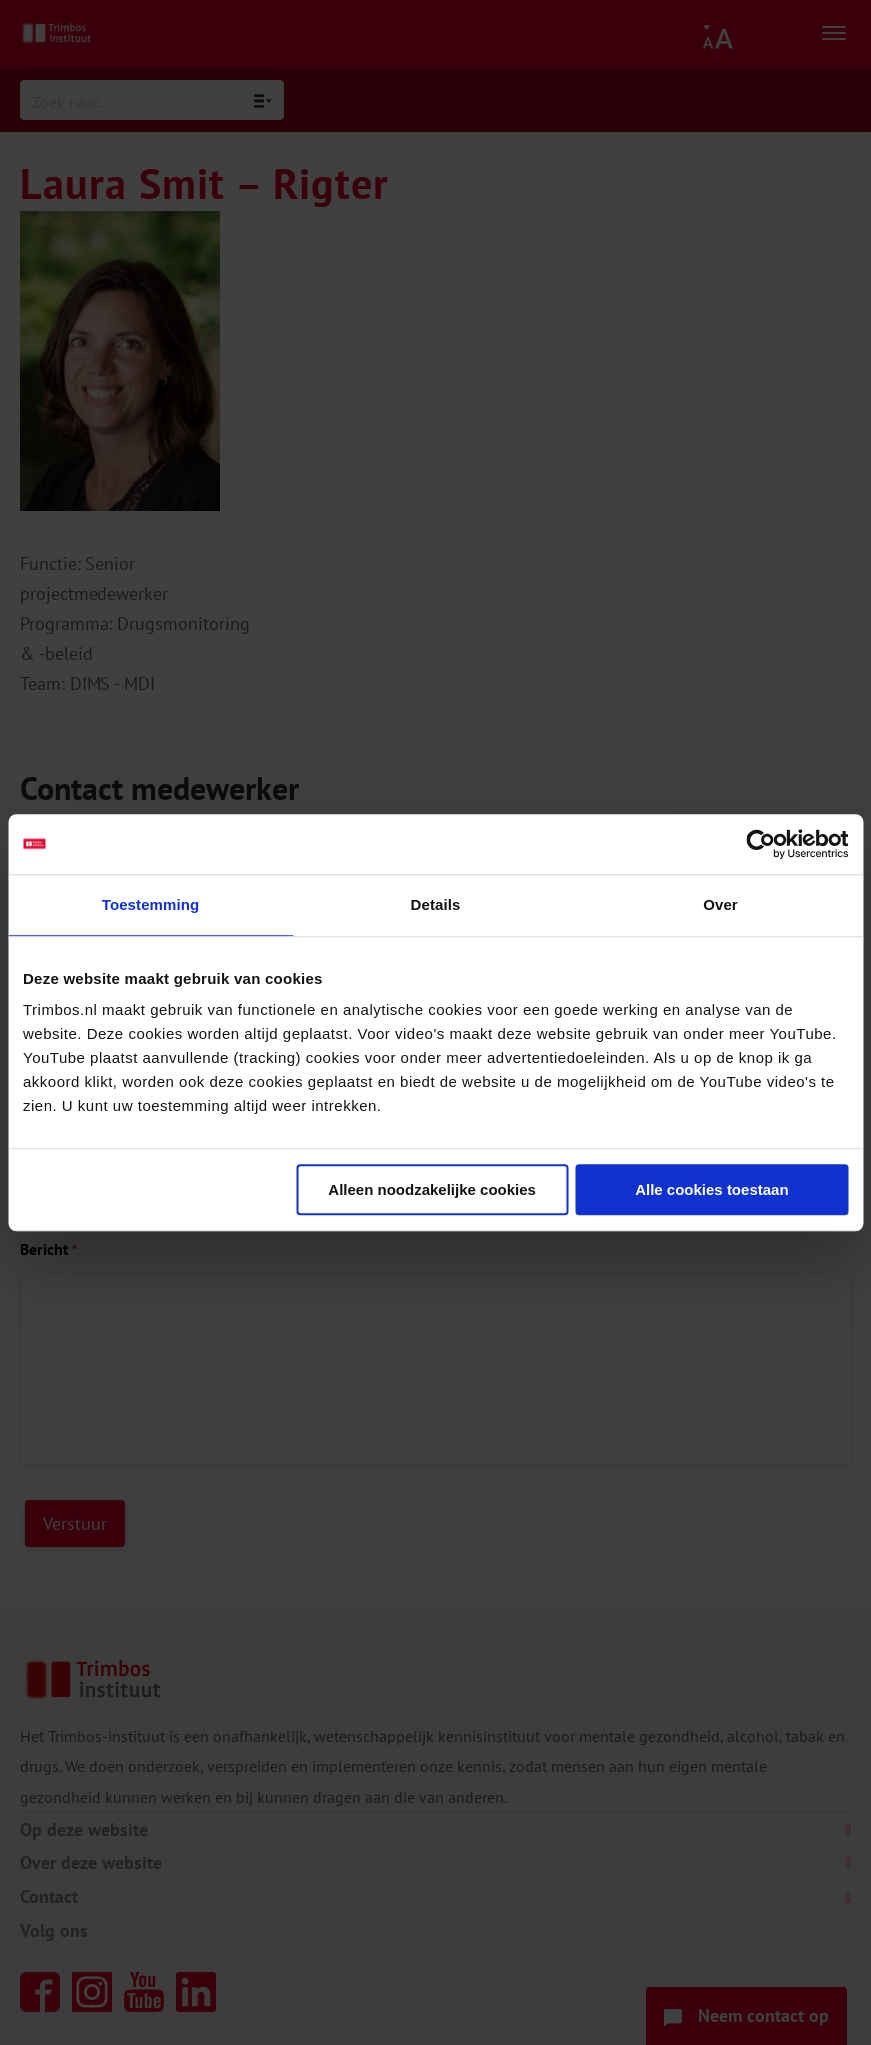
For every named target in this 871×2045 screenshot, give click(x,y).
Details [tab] (436, 904)
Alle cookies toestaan (711, 1189)
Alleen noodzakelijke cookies (432, 1189)
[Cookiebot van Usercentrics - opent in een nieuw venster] (760, 844)
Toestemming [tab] (151, 904)
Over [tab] (720, 904)
